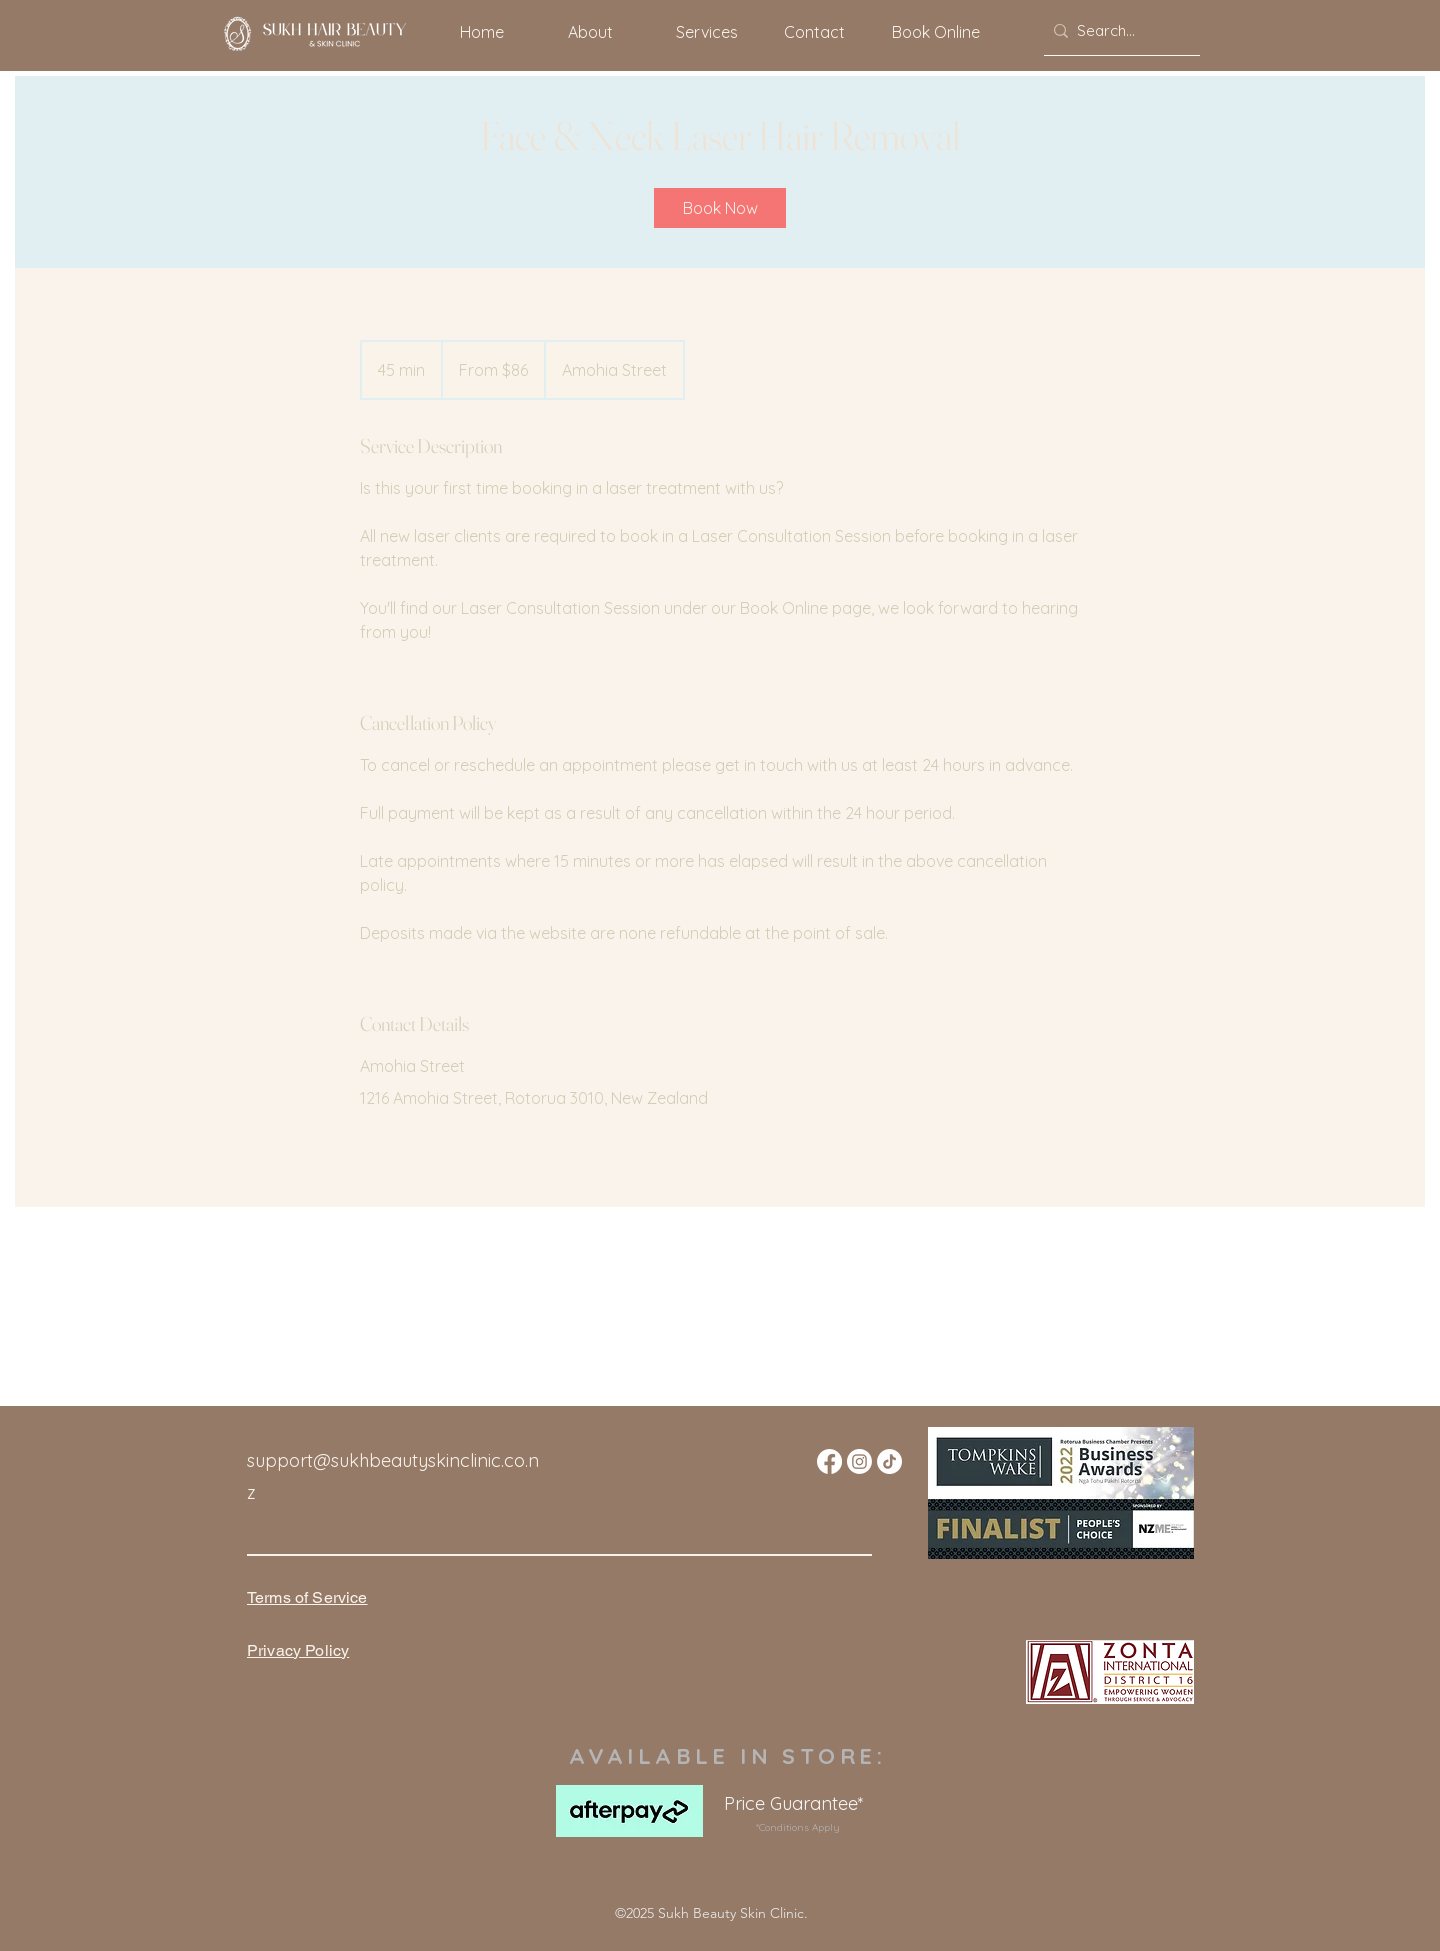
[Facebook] (829, 1461)
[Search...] (1117, 31)
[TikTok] (889, 1461)
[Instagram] (859, 1461)
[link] (720, 208)
